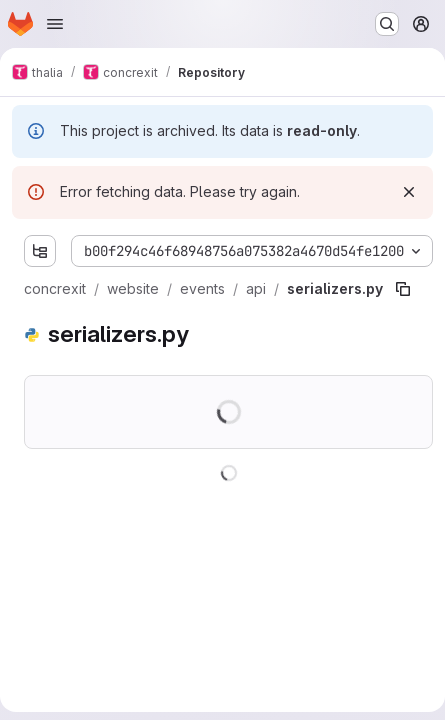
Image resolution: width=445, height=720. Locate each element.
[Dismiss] (409, 192)
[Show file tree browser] (40, 251)
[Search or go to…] (387, 24)
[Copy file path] (403, 289)
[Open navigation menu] (55, 24)
